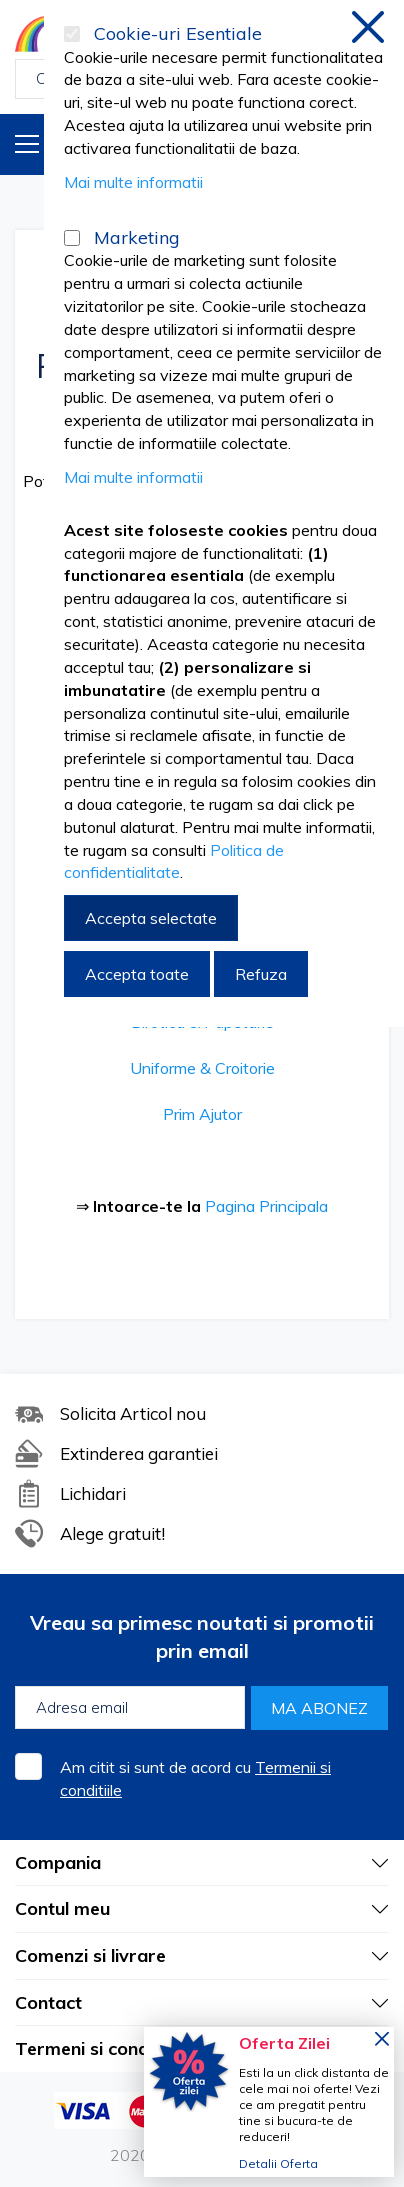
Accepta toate (137, 974)
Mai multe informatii (133, 182)
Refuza (261, 974)
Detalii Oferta (278, 2163)
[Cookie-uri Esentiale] (72, 34)
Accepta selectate (151, 918)
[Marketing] (72, 238)
